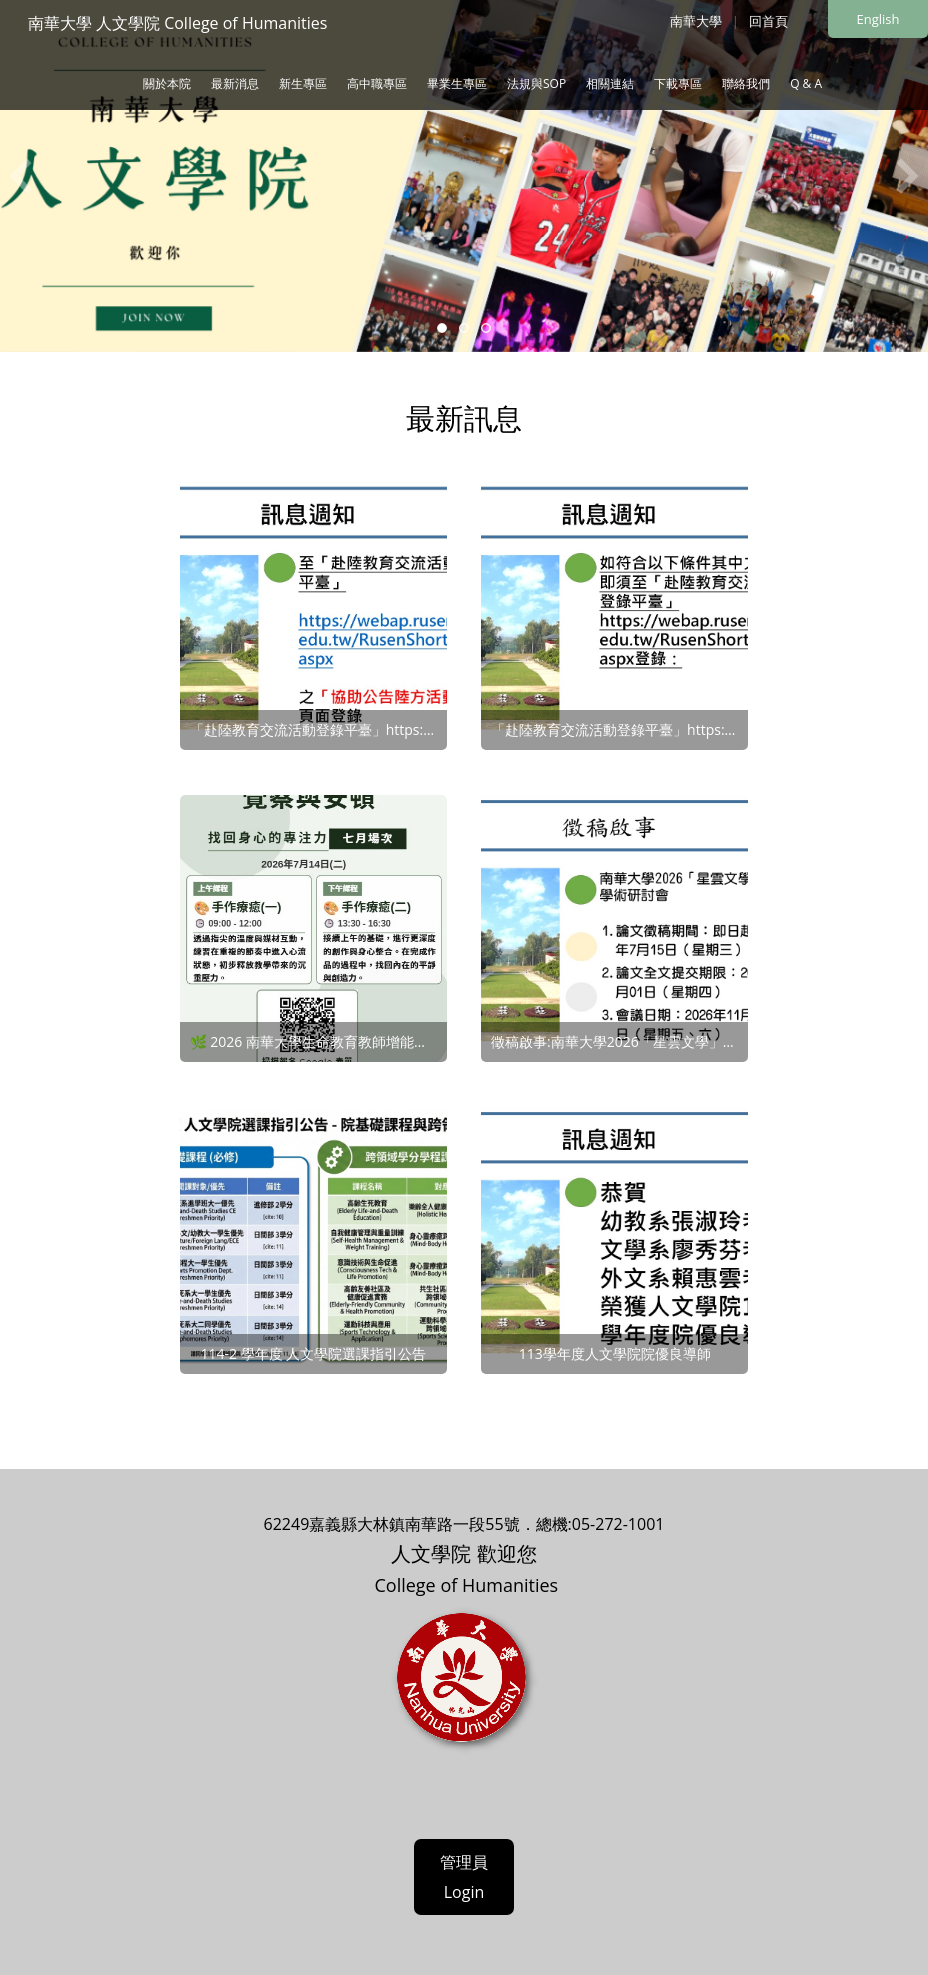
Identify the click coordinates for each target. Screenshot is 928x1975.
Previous (20, 176)
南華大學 (696, 21)
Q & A (806, 83)
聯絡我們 (746, 83)
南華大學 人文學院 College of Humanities (178, 23)
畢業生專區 (457, 83)
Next (908, 176)
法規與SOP (536, 83)
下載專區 (678, 83)
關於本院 (167, 83)
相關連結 (610, 83)
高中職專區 (377, 83)
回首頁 (768, 21)
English (878, 19)
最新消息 (235, 83)
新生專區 (303, 83)
